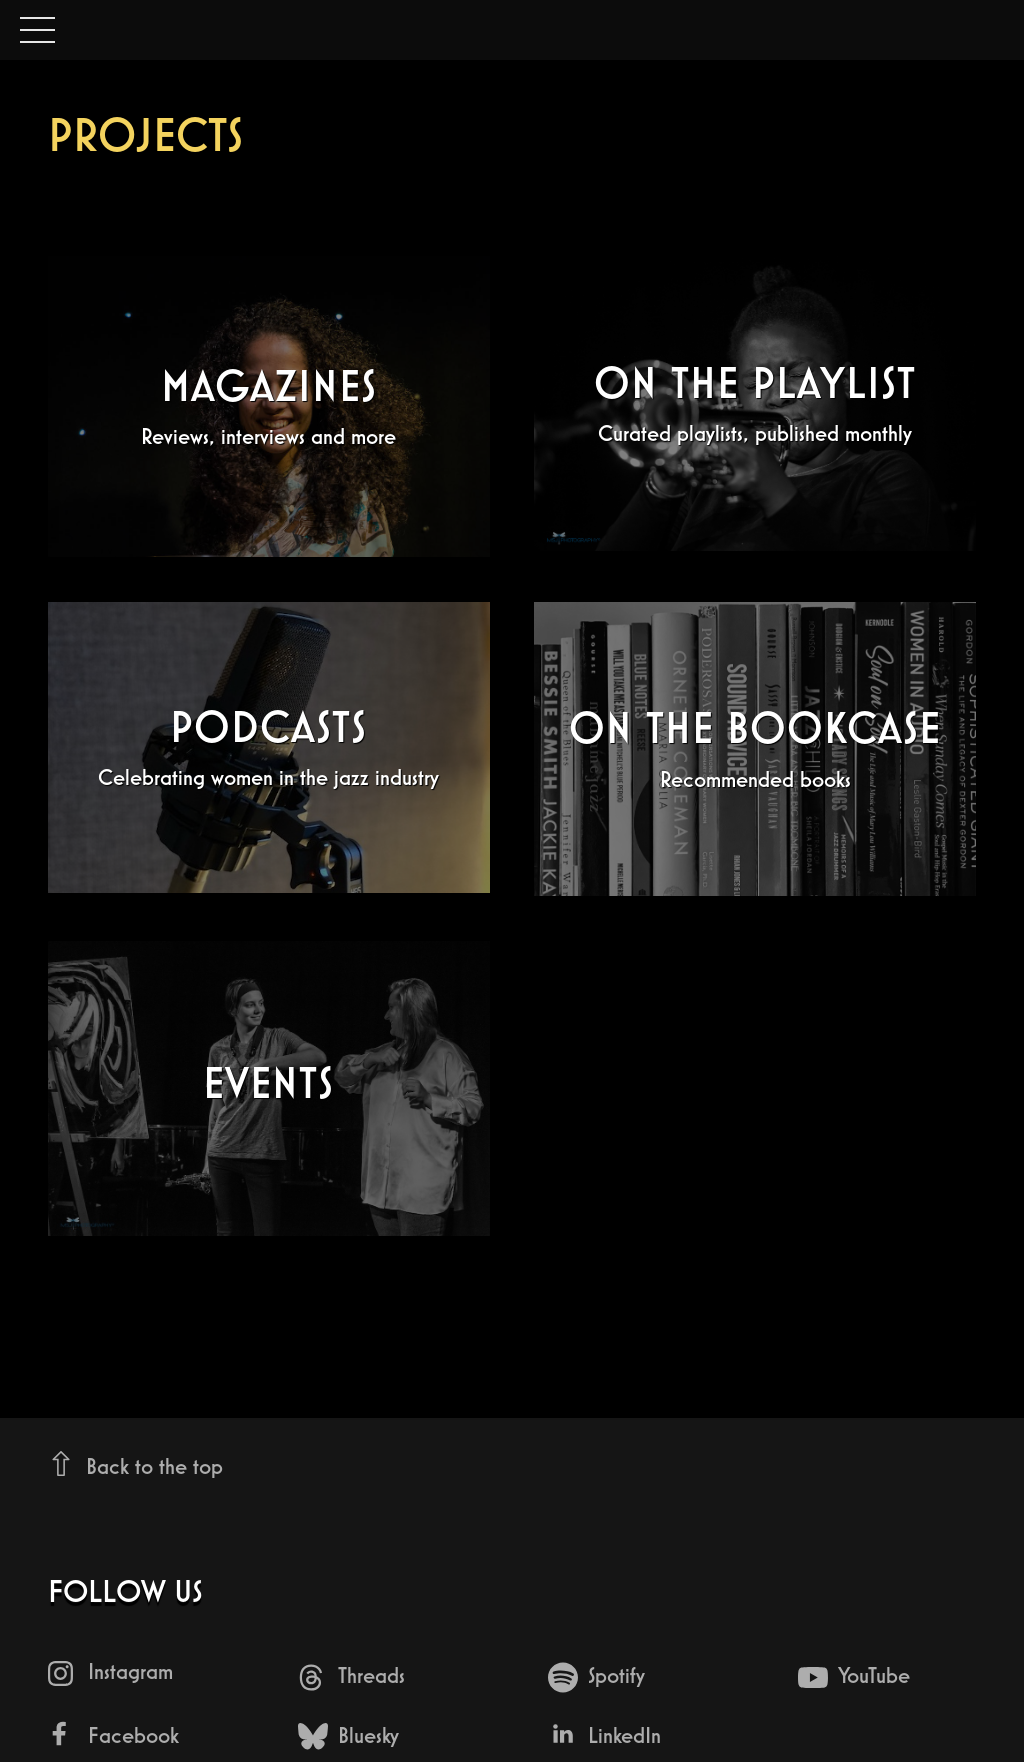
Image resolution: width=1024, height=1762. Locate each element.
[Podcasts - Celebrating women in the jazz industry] (269, 747)
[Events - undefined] (269, 1088)
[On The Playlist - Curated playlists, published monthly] (755, 403)
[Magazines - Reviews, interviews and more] (269, 406)
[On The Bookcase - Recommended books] (755, 749)
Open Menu (37, 32)
